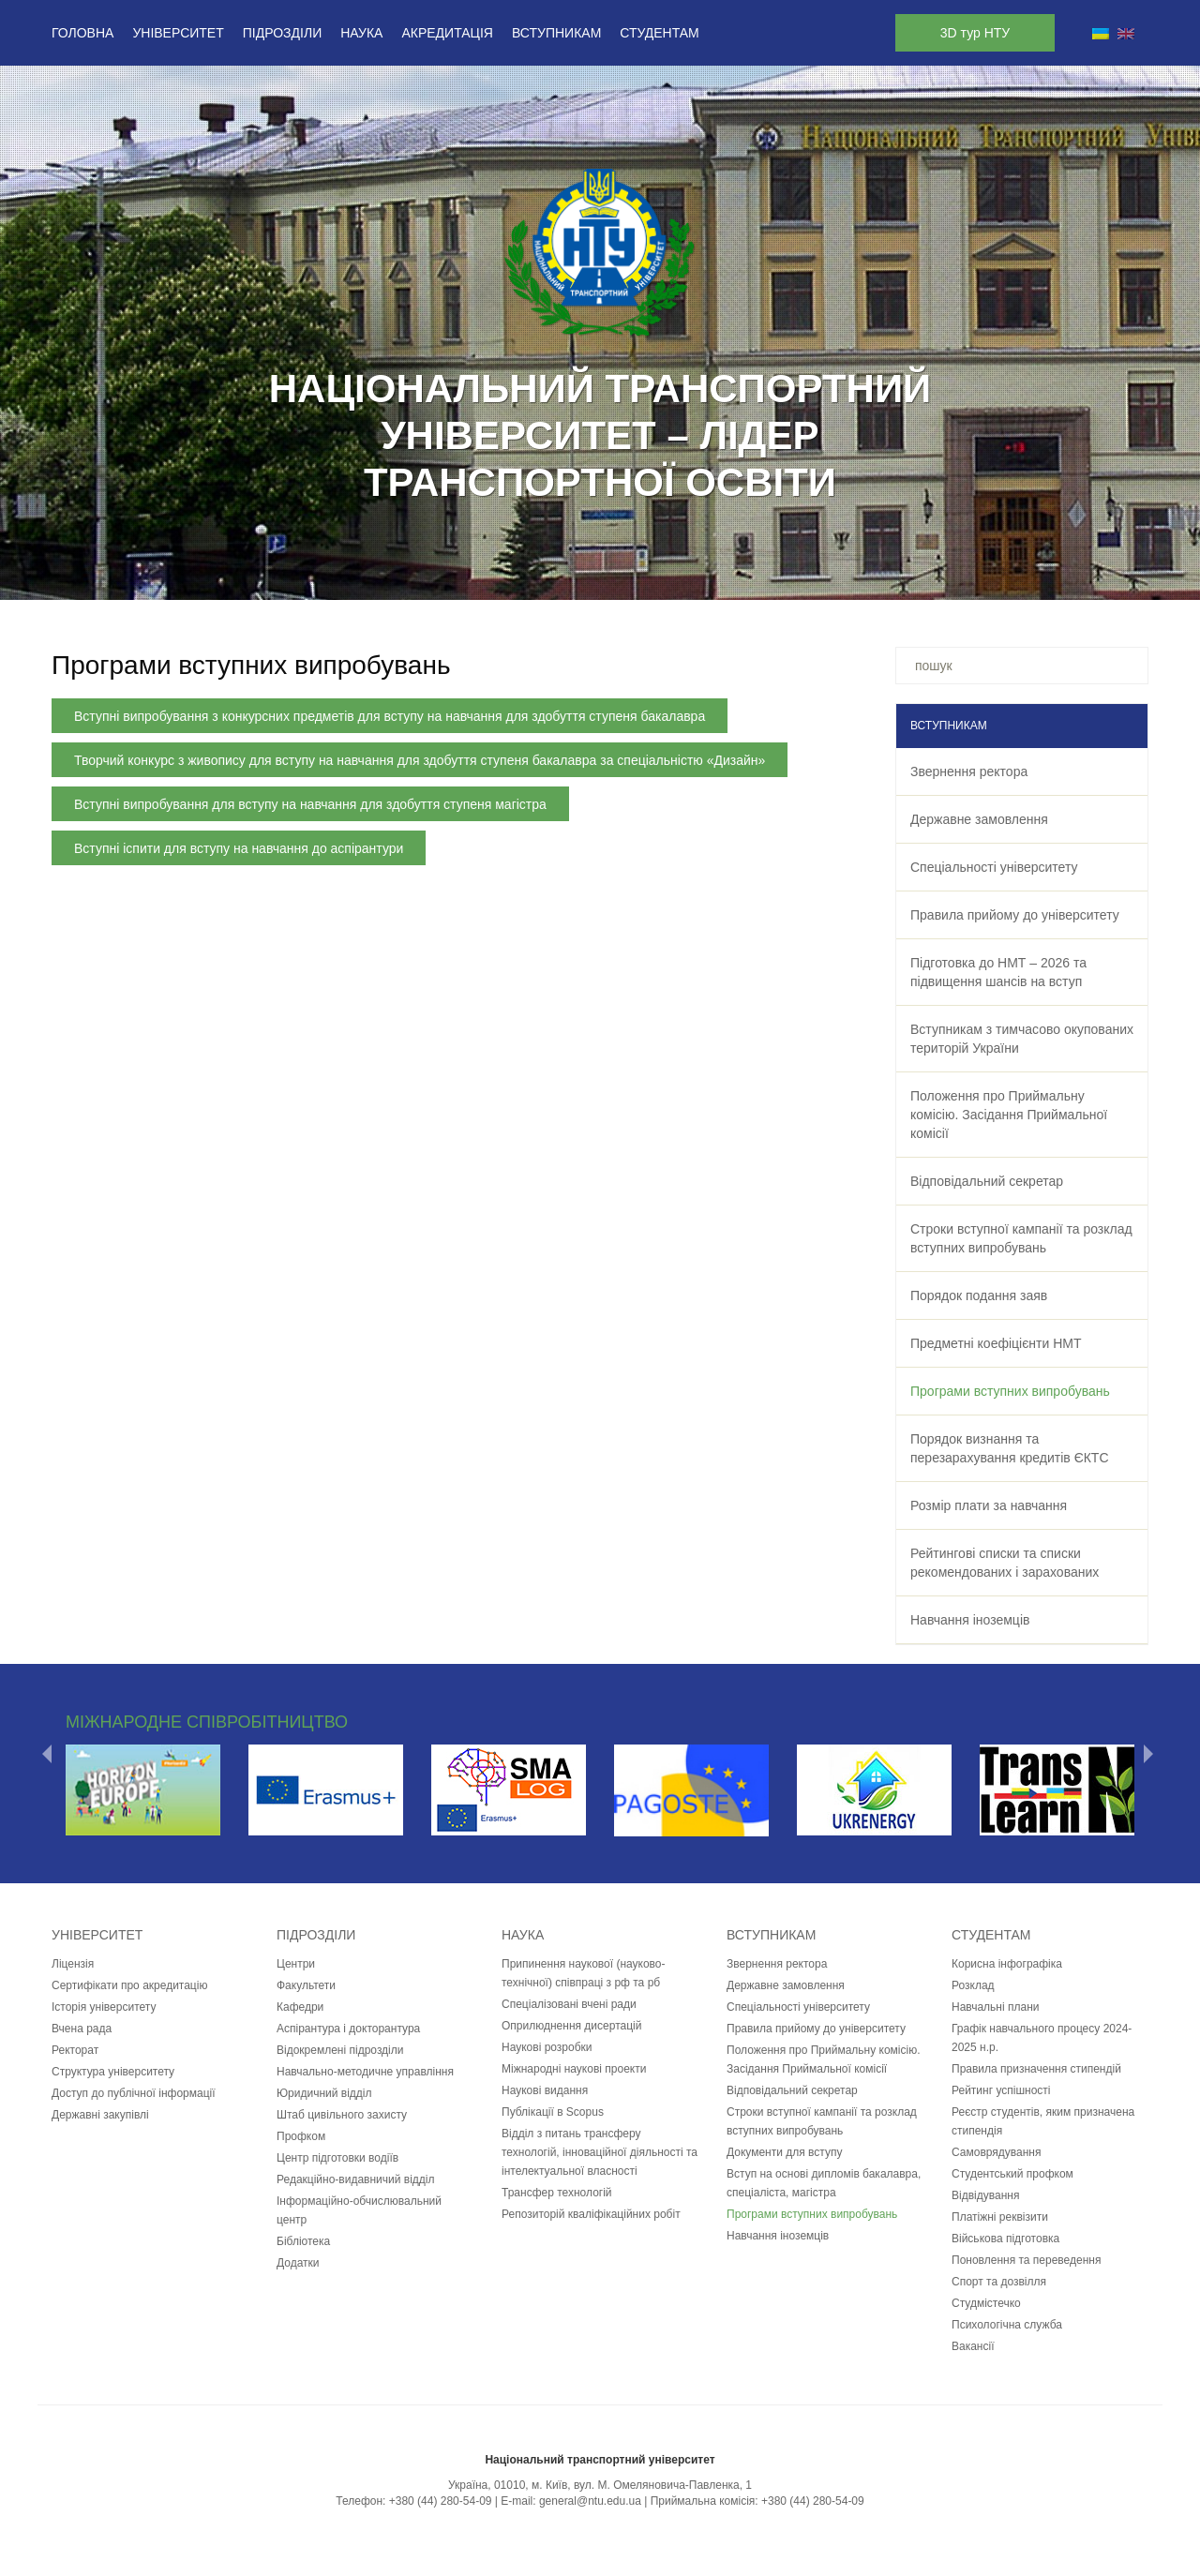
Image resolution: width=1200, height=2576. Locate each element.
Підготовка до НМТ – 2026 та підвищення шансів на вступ (998, 972)
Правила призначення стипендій (1036, 2068)
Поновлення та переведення (1026, 2260)
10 (624, 575)
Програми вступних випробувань (1010, 1391)
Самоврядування (996, 2152)
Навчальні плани (996, 2007)
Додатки (298, 2262)
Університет (177, 32)
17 (795, 575)
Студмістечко (986, 2303)
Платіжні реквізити (1000, 2217)
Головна (82, 32)
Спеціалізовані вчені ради (569, 2004)
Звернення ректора (969, 771)
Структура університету (113, 2071)
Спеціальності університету (993, 867)
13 (697, 575)
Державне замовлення (979, 819)
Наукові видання (545, 2090)
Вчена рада (82, 2028)
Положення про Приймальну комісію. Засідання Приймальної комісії (1008, 1114)
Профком (301, 2136)
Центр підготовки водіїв (337, 2157)
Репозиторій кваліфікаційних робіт (591, 2214)
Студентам (659, 32)
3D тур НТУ (975, 32)
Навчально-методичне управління (365, 2071)
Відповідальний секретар (986, 1181)
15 (746, 575)
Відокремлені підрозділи (340, 2050)
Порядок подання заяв (978, 1295)
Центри (296, 1963)
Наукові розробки (547, 2047)
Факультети (306, 1985)
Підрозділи (282, 32)
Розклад (973, 1985)
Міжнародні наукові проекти (574, 2068)
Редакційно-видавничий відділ (356, 2179)
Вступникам (556, 32)
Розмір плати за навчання (988, 1505)
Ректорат (75, 2050)
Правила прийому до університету (1014, 914)
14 (722, 575)
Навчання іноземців (969, 1619)
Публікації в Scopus (553, 2112)
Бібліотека (303, 2241)
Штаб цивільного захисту (342, 2114)
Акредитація (447, 32)
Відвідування (985, 2195)
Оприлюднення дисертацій (571, 2025)
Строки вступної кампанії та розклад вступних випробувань (1021, 1238)
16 (770, 575)
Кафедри (300, 2007)
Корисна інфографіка (1007, 1963)
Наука (361, 32)
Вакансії (973, 2346)
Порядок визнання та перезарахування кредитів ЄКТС (1009, 1448)
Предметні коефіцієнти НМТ (996, 1343)
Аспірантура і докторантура (348, 2028)
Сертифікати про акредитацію (129, 1985)
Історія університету (104, 2007)
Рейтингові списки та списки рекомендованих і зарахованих (1004, 1563)
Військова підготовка (1005, 2238)
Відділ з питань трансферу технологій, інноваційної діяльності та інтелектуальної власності (600, 2152)
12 (673, 575)
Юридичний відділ (324, 2093)
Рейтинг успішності (1001, 2090)
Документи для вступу (784, 2152)
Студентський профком (1012, 2173)
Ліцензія (73, 1963)
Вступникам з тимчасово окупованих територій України (1021, 1039)
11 (648, 575)
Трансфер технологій (557, 2192)
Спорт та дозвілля (999, 2281)
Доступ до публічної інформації (134, 2093)
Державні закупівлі (100, 2114)
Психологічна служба (1007, 2324)
